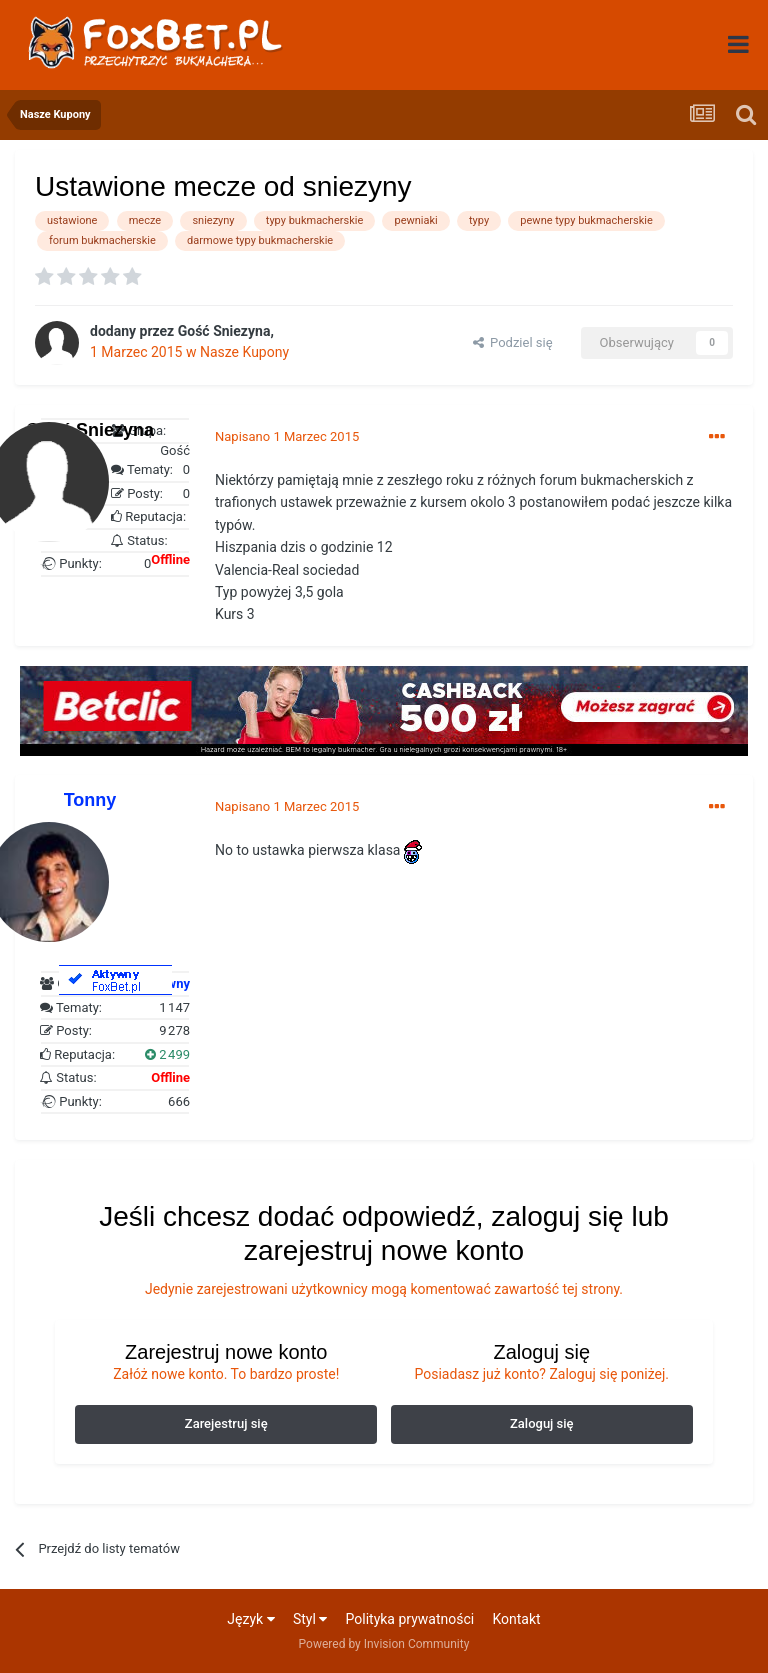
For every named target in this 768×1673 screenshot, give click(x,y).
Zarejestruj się (226, 1423)
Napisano (287, 436)
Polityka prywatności (410, 1619)
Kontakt (516, 1619)
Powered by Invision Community (384, 1644)
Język (250, 1619)
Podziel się (513, 342)
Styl (310, 1619)
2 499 (167, 1054)
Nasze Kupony (244, 352)
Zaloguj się (542, 1423)
